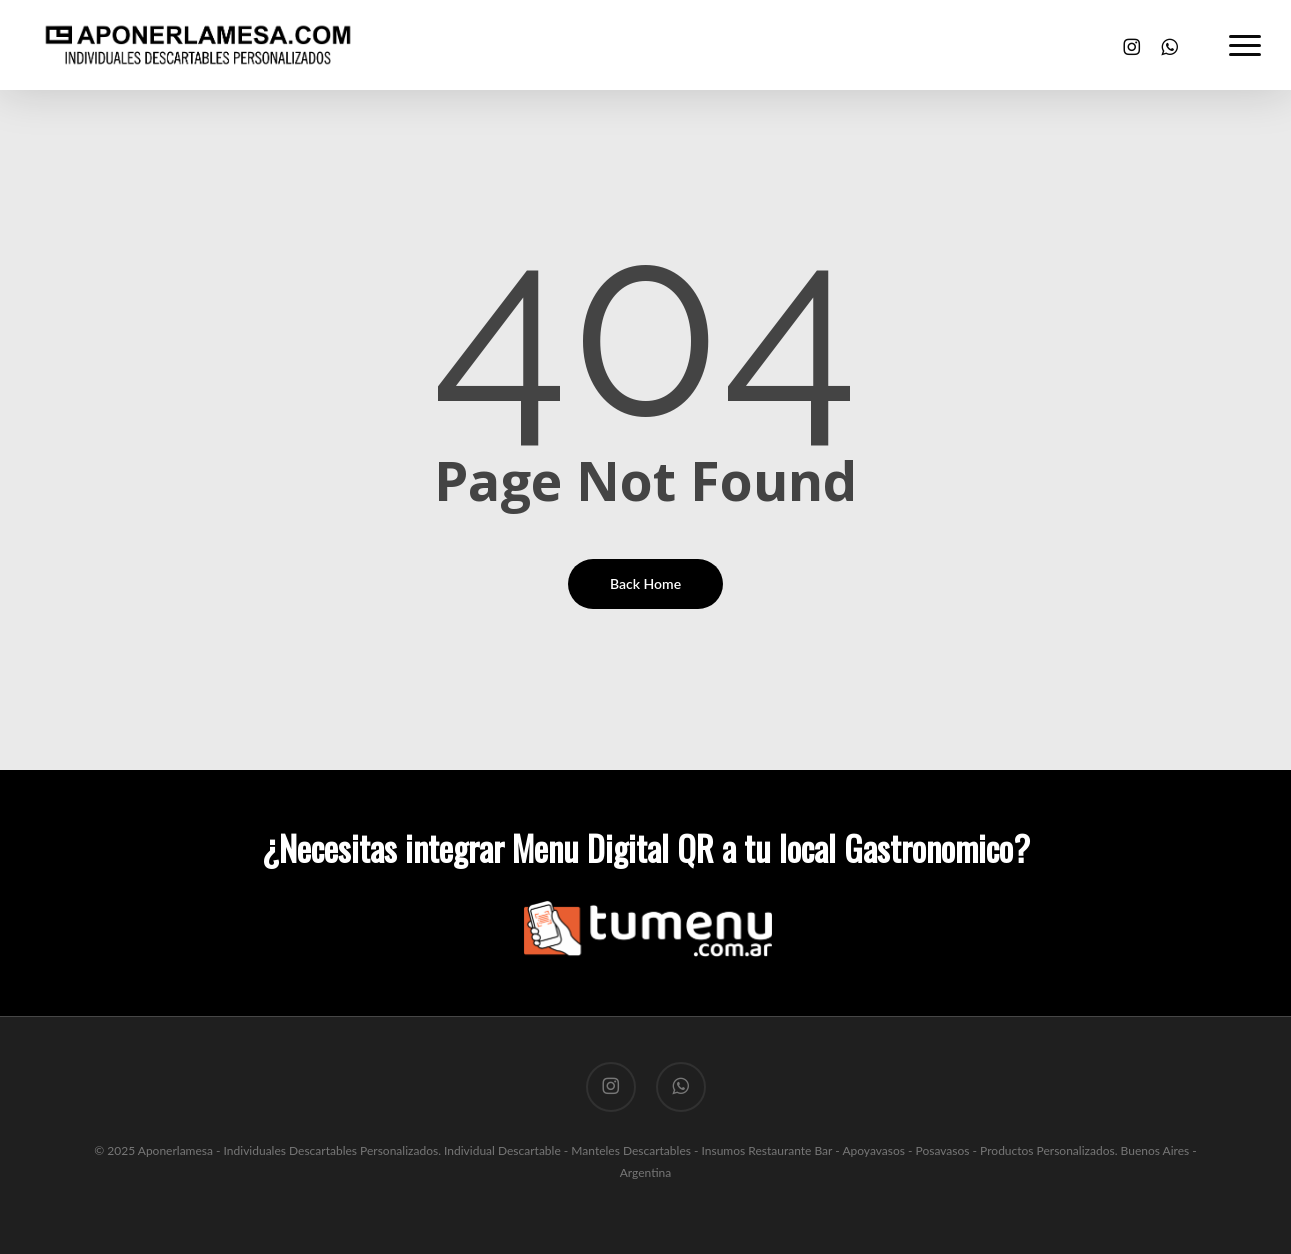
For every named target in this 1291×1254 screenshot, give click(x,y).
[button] (1246, 45)
